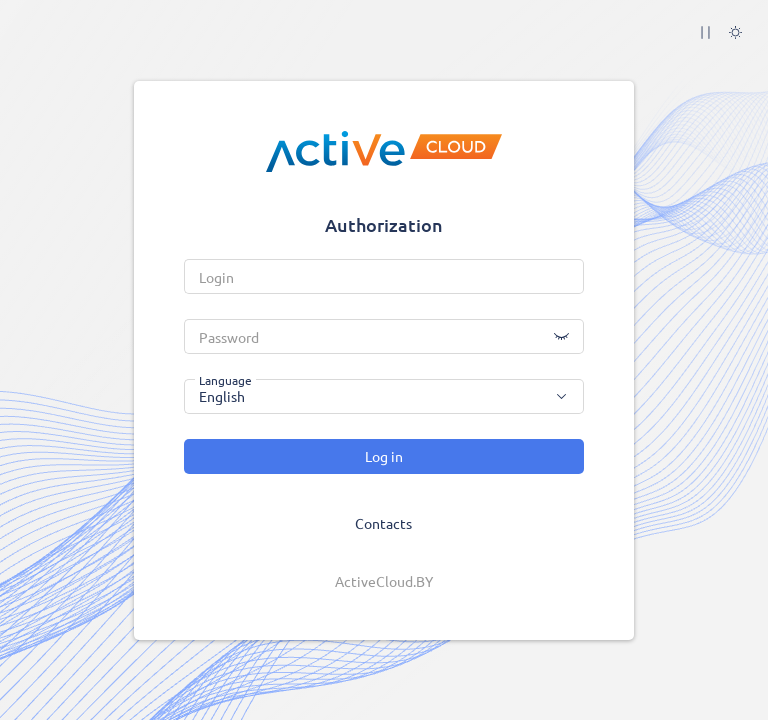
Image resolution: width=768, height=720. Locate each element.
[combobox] (384, 396)
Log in (384, 456)
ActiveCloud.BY (384, 581)
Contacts (383, 523)
